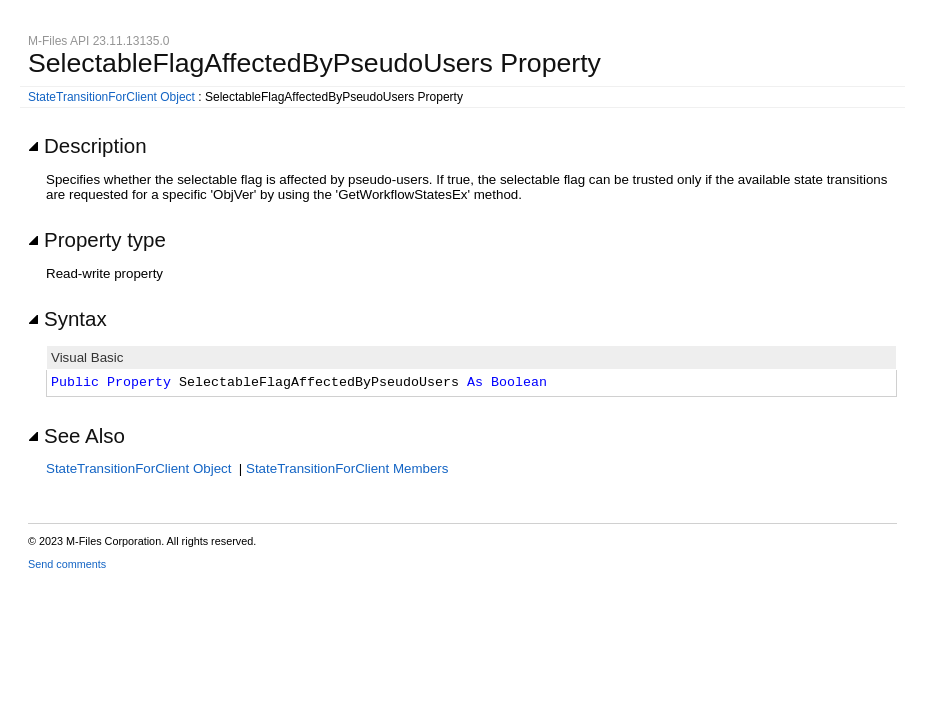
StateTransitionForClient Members (347, 468)
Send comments (67, 564)
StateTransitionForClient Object (111, 97)
